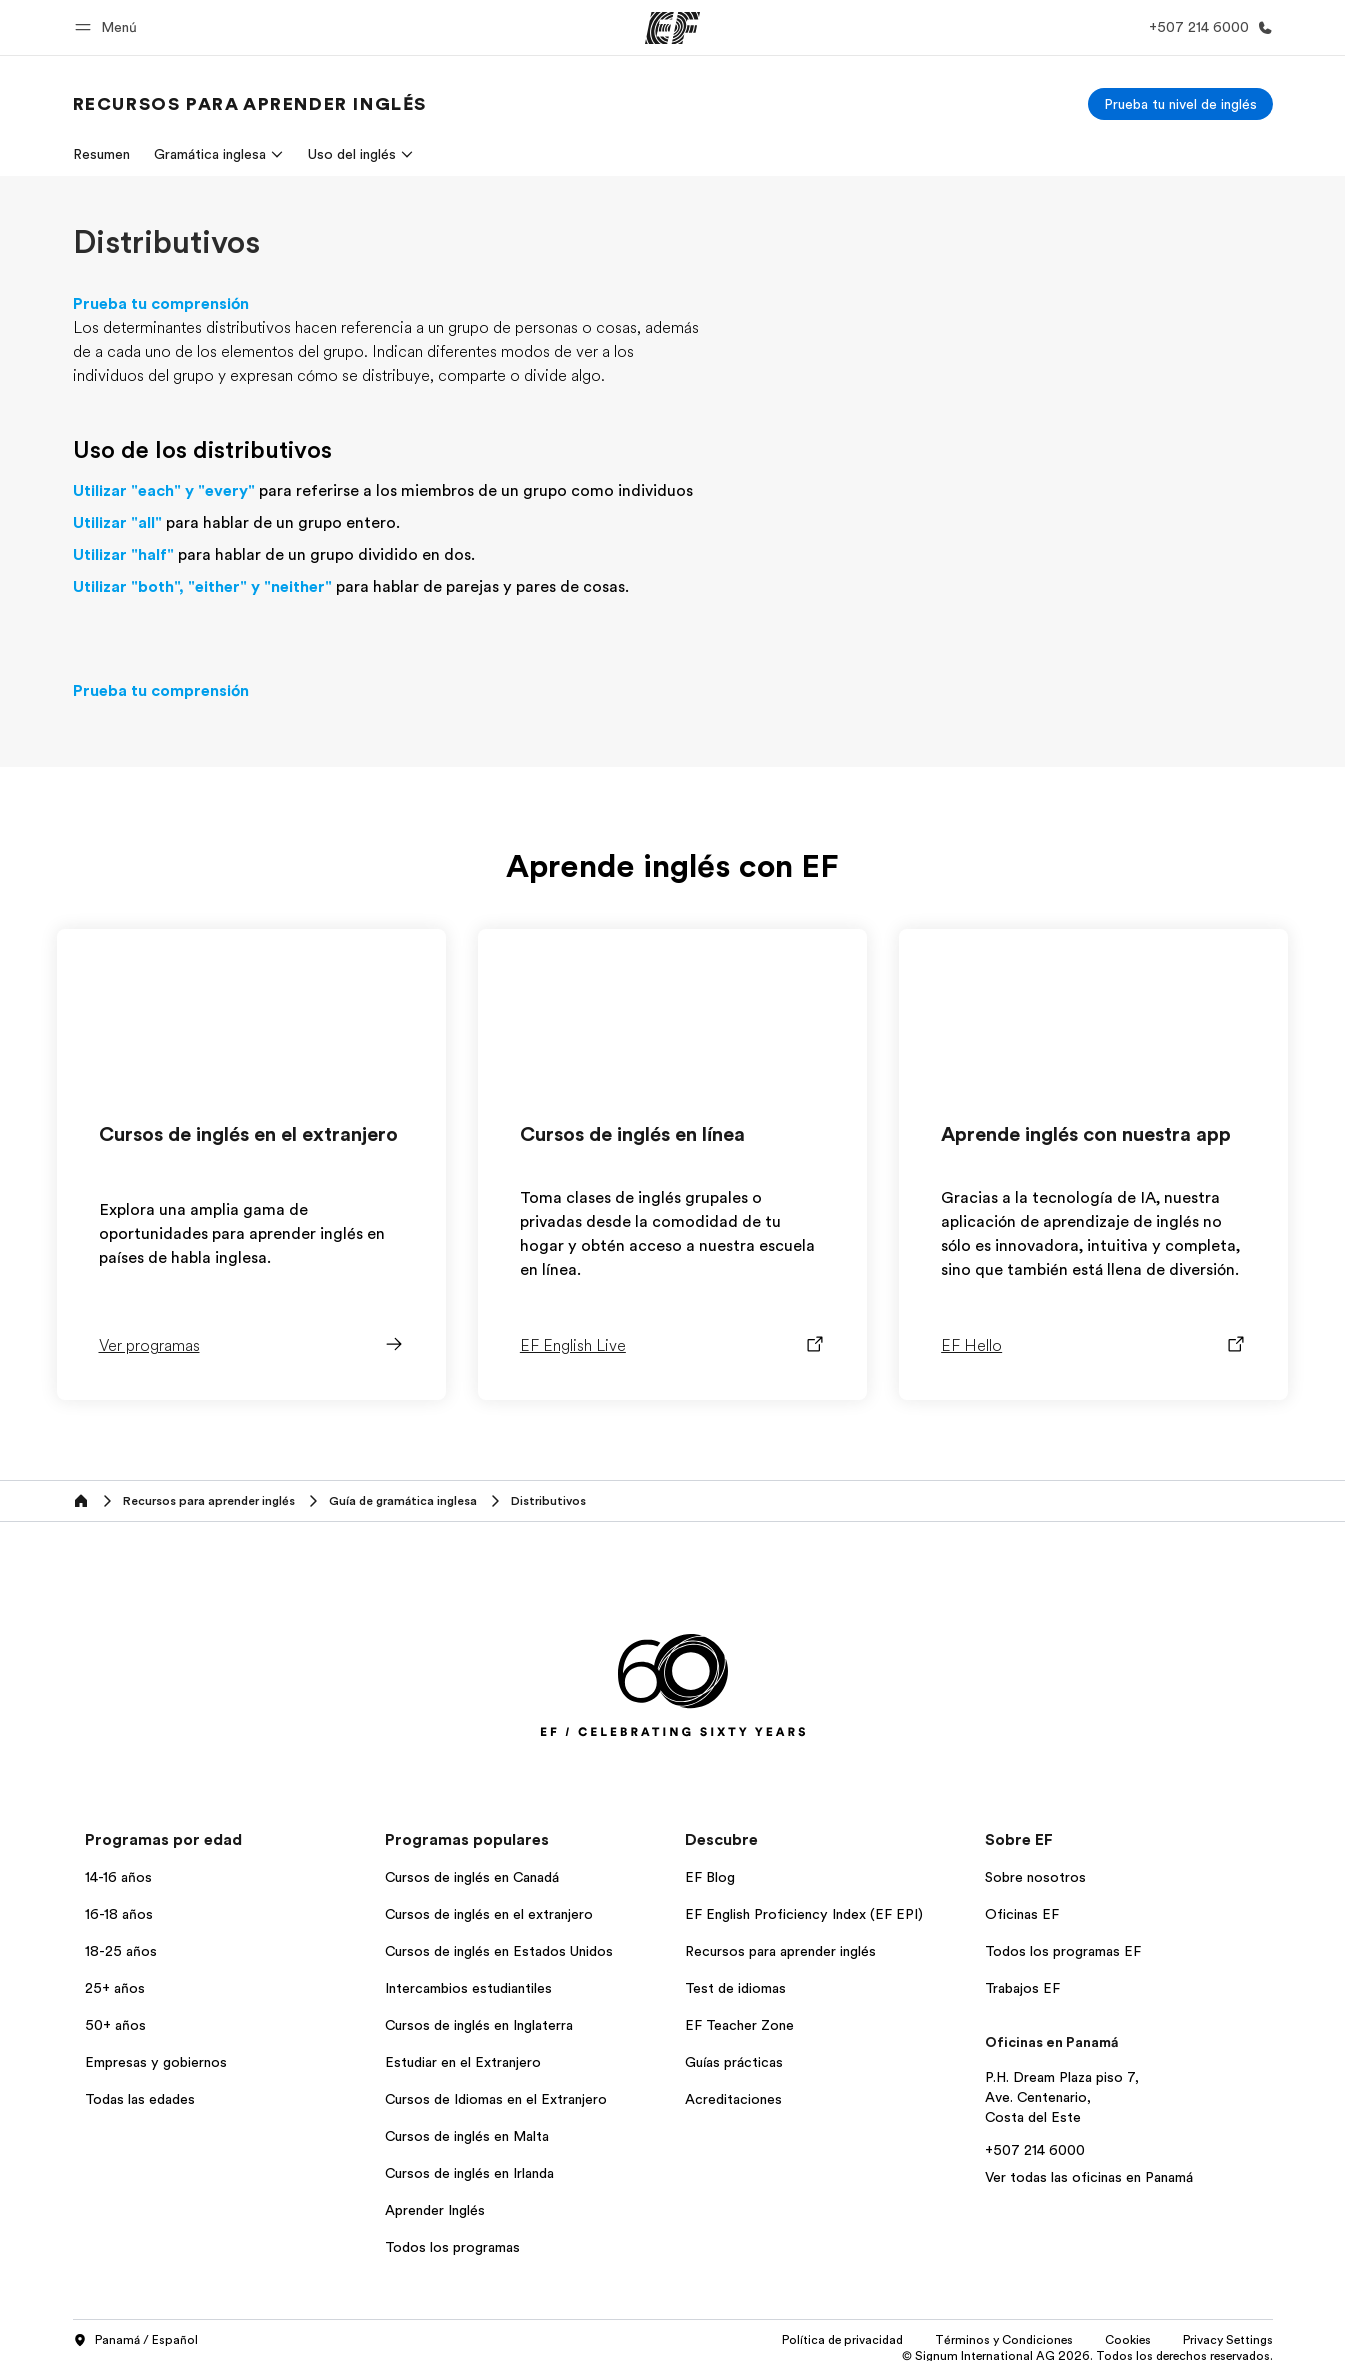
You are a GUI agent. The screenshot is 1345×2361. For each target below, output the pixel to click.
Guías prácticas (734, 2062)
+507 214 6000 (1035, 2150)
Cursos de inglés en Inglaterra (479, 2025)
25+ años (115, 1988)
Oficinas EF (1022, 1914)
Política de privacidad (842, 2340)
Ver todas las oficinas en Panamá (1089, 2177)
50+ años (115, 2025)
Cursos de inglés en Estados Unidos (499, 1951)
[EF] (672, 28)
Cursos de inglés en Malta (467, 2136)
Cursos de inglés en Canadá (472, 1877)
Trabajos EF (1022, 1988)
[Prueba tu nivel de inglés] (1180, 104)
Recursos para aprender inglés (780, 1951)
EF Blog (710, 1877)
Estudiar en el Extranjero (463, 2062)
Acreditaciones (733, 2099)
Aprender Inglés (435, 2210)
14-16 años (118, 1877)
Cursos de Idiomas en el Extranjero (496, 2099)
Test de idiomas (735, 1988)
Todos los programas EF (1063, 1951)
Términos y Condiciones (1004, 2340)
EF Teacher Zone (739, 2025)
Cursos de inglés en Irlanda (469, 2173)
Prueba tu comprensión (161, 304)
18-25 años (121, 1951)
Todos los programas (452, 2247)
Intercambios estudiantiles (468, 1988)
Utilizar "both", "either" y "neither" (202, 587)
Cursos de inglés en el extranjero (489, 1914)
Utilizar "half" (123, 555)
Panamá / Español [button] (135, 2341)
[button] (109, 27)
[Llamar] (1207, 27)
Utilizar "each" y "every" (164, 491)
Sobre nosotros (1035, 1877)
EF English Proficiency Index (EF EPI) (804, 1914)
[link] (250, 104)
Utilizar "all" (117, 523)
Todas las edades (140, 2099)
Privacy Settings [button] (1228, 2340)
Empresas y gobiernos (156, 2062)
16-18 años (119, 1914)
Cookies (1128, 2340)
